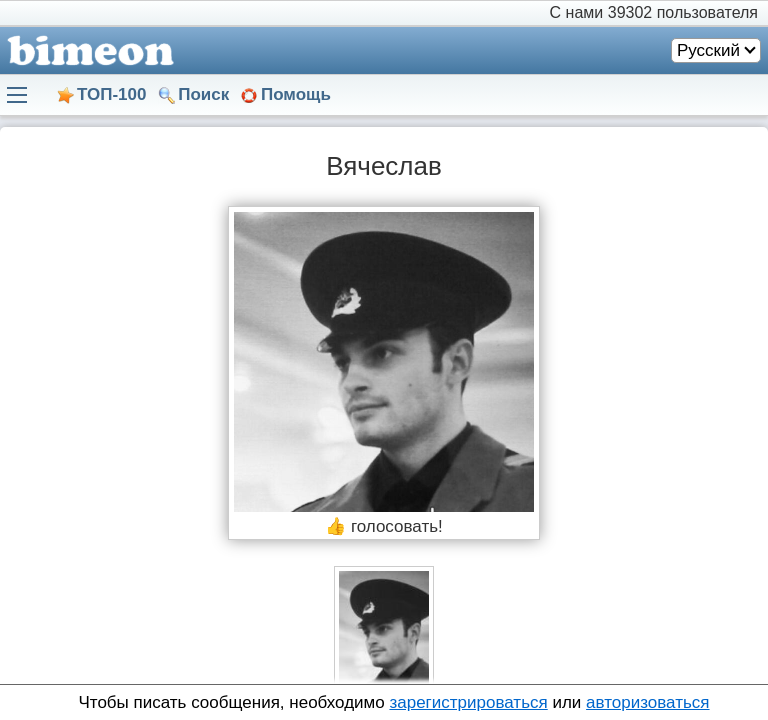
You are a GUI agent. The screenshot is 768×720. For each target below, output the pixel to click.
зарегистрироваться (468, 702)
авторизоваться (647, 702)
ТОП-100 (111, 94)
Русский (708, 50)
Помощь (296, 94)
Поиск (203, 94)
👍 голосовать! (384, 526)
